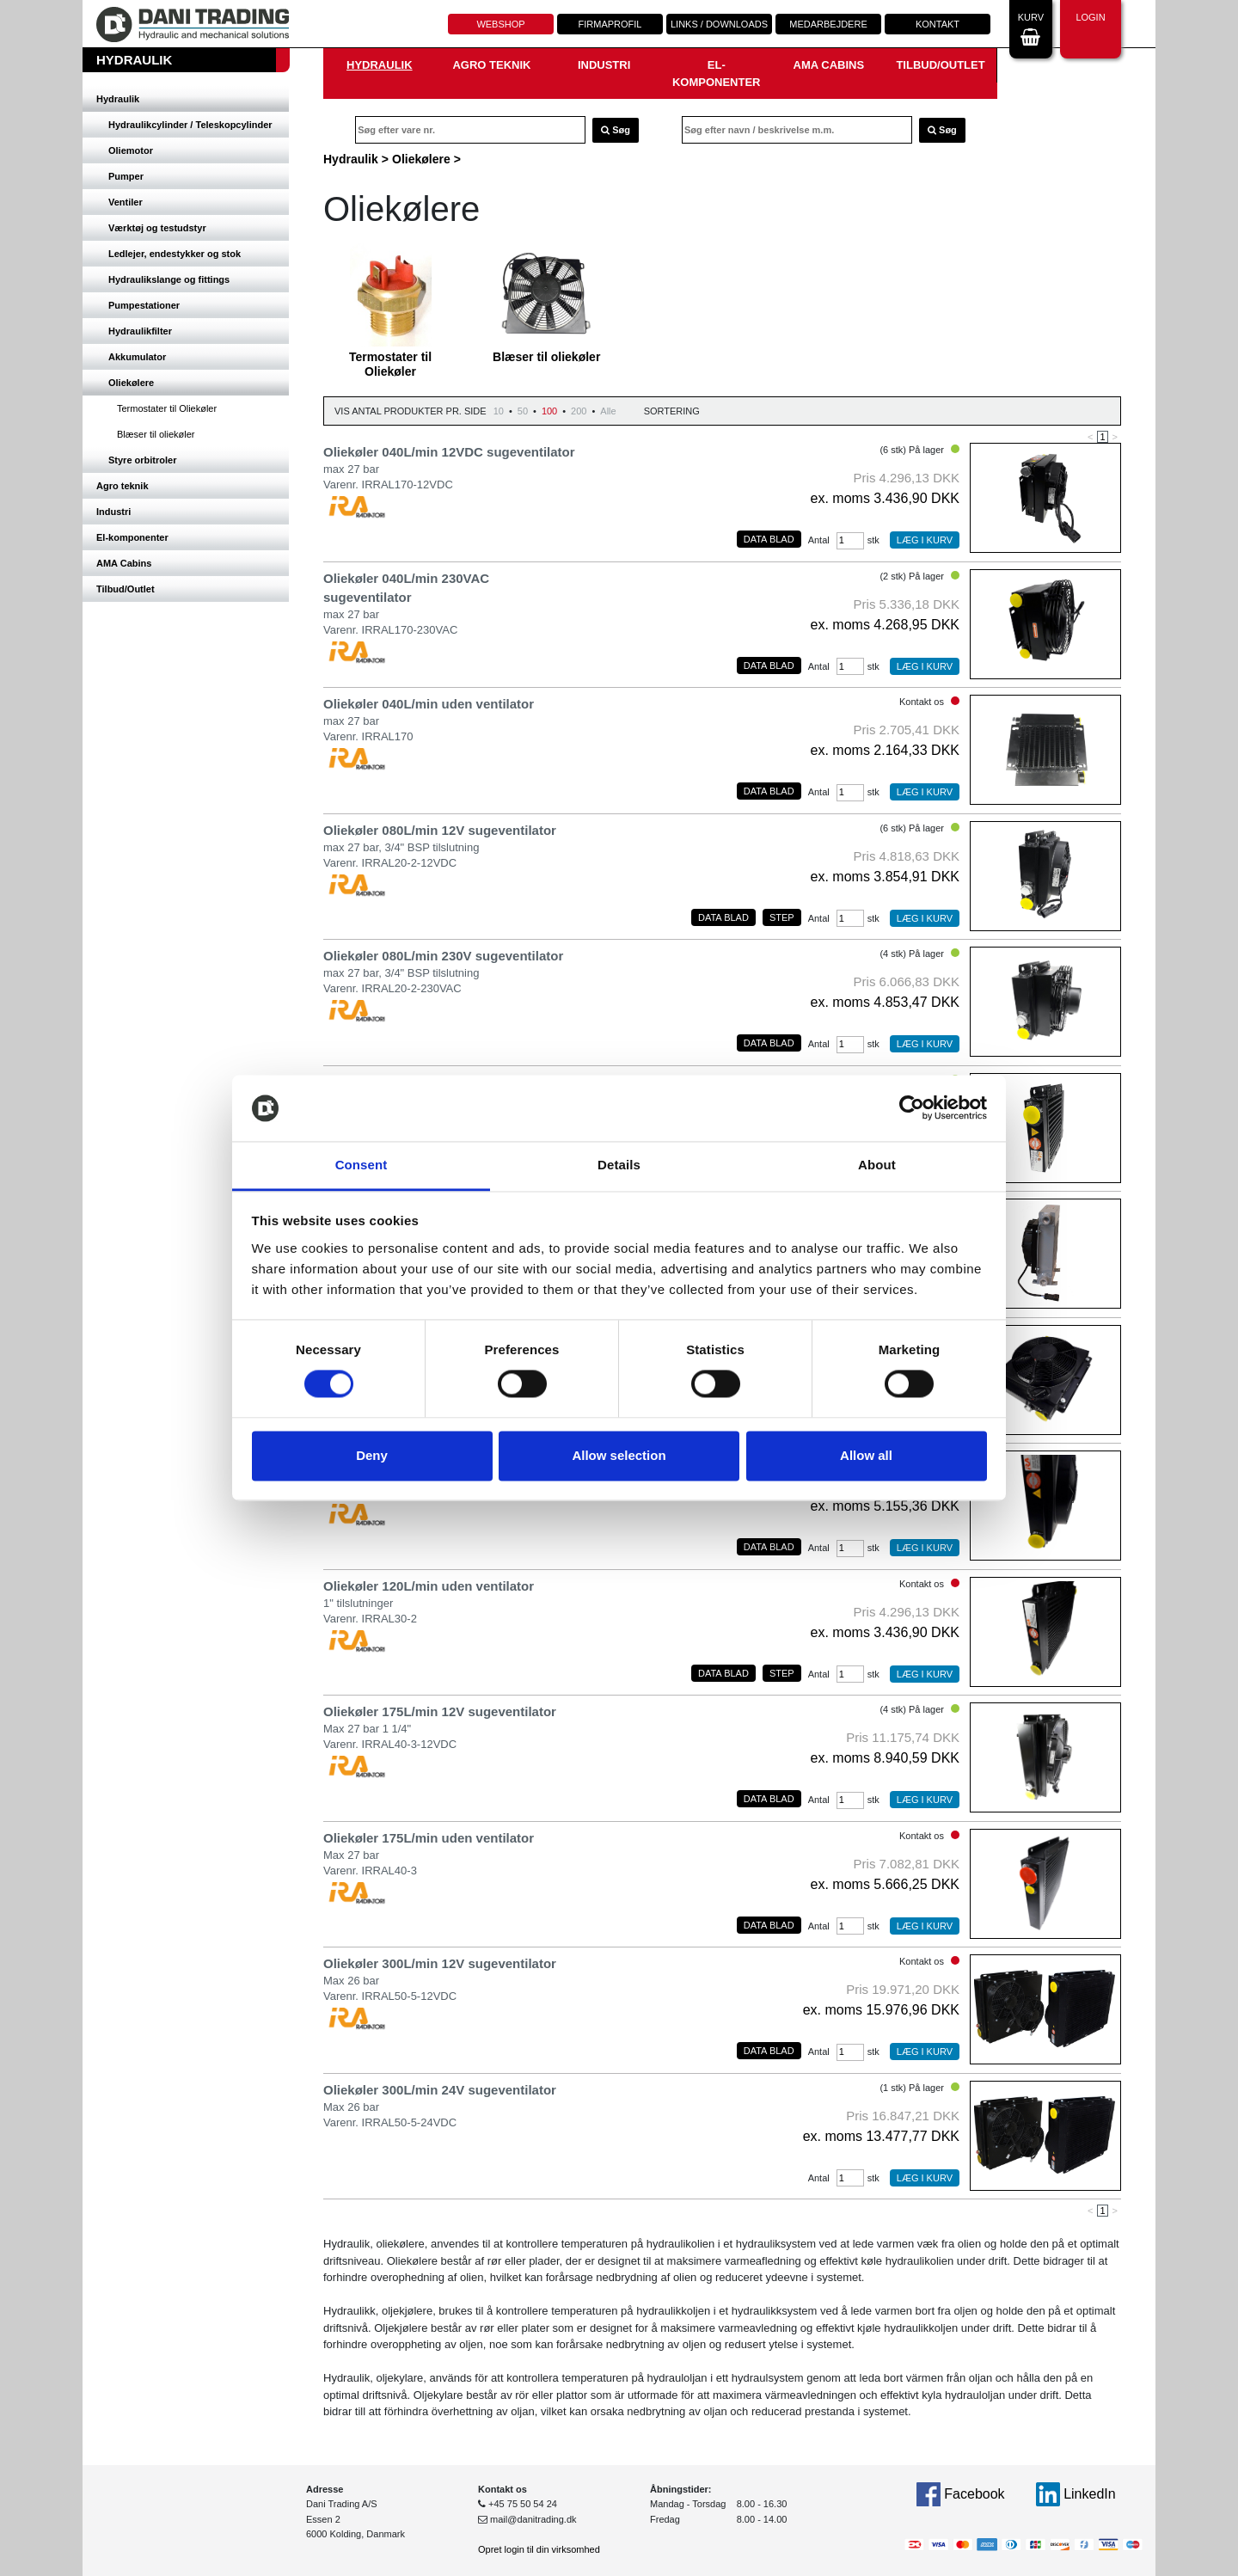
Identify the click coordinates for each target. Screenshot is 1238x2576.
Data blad (769, 539)
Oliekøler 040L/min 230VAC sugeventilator (406, 587)
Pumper (126, 176)
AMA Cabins (123, 563)
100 (549, 411)
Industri (113, 511)
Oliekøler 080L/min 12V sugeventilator (439, 830)
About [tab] (877, 1164)
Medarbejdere (828, 24)
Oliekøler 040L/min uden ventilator (428, 703)
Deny (372, 1455)
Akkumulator (137, 357)
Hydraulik (117, 99)
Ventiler (125, 202)
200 (578, 411)
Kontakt (937, 24)
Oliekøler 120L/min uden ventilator (428, 1586)
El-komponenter (132, 537)
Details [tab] (619, 1164)
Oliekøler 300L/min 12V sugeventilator (439, 1963)
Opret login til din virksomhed (539, 2549)
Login (1090, 27)
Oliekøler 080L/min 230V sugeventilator (443, 955)
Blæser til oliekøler (155, 434)
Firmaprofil (610, 24)
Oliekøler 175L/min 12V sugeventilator (439, 1711)
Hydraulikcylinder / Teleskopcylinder (190, 125)
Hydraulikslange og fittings (169, 279)
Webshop (500, 24)
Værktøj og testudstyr (157, 228)
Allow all (866, 1455)
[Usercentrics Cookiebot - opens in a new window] (912, 1108)
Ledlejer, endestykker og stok (174, 253)
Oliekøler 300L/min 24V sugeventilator (439, 2089)
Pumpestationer (144, 305)
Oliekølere (131, 382)
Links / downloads (719, 24)
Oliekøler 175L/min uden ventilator (428, 1838)
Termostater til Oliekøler (167, 408)
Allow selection (618, 1455)
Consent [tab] (361, 1164)
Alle (608, 411)
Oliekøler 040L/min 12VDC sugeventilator (449, 452)
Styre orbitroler (142, 460)
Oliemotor (130, 150)
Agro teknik (122, 486)
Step (781, 917)
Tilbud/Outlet (125, 589)
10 (498, 411)
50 (523, 411)
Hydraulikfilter (140, 331)
